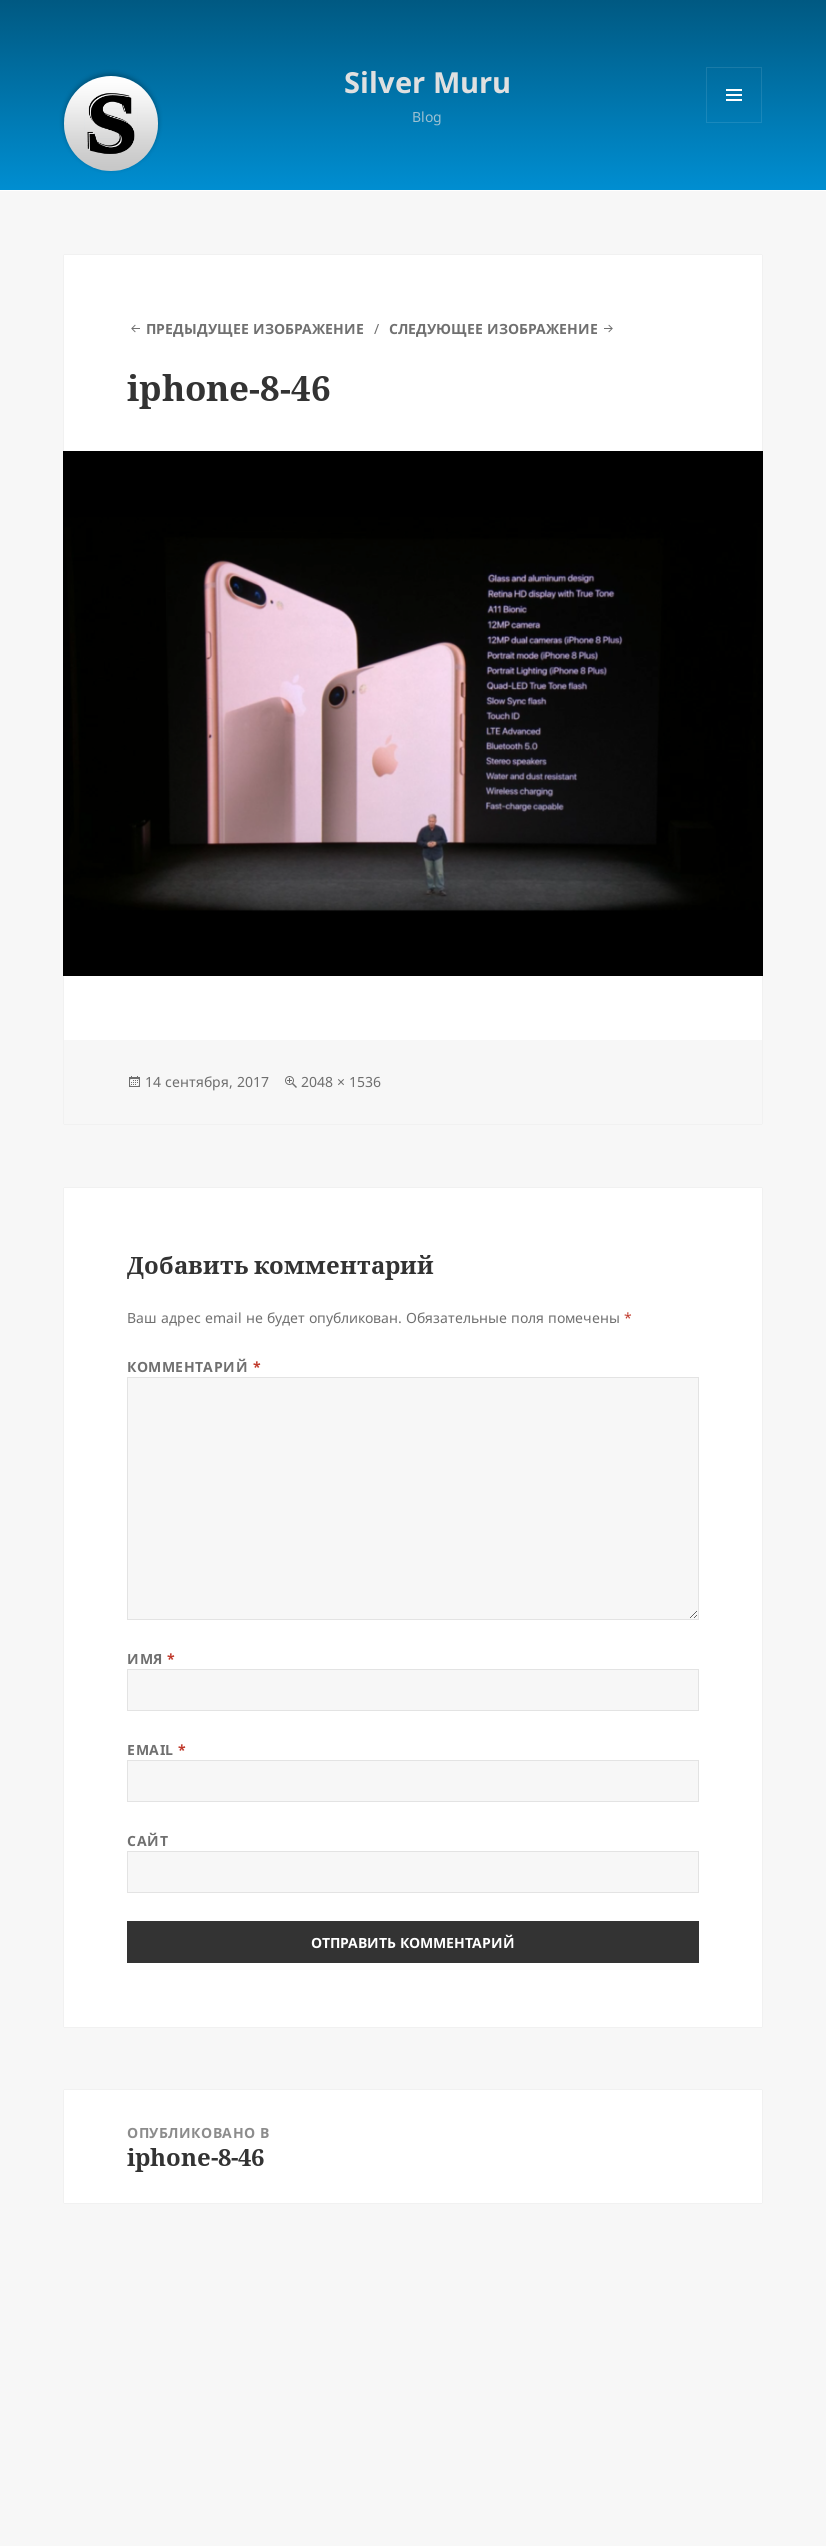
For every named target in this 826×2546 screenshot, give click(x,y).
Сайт (147, 1840)
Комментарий (194, 1366)
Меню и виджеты (734, 122)
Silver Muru (427, 81)
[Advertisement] (413, 2366)
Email (157, 1749)
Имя (151, 1658)
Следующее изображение (493, 328)
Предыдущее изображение (255, 328)
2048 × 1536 (341, 1081)
